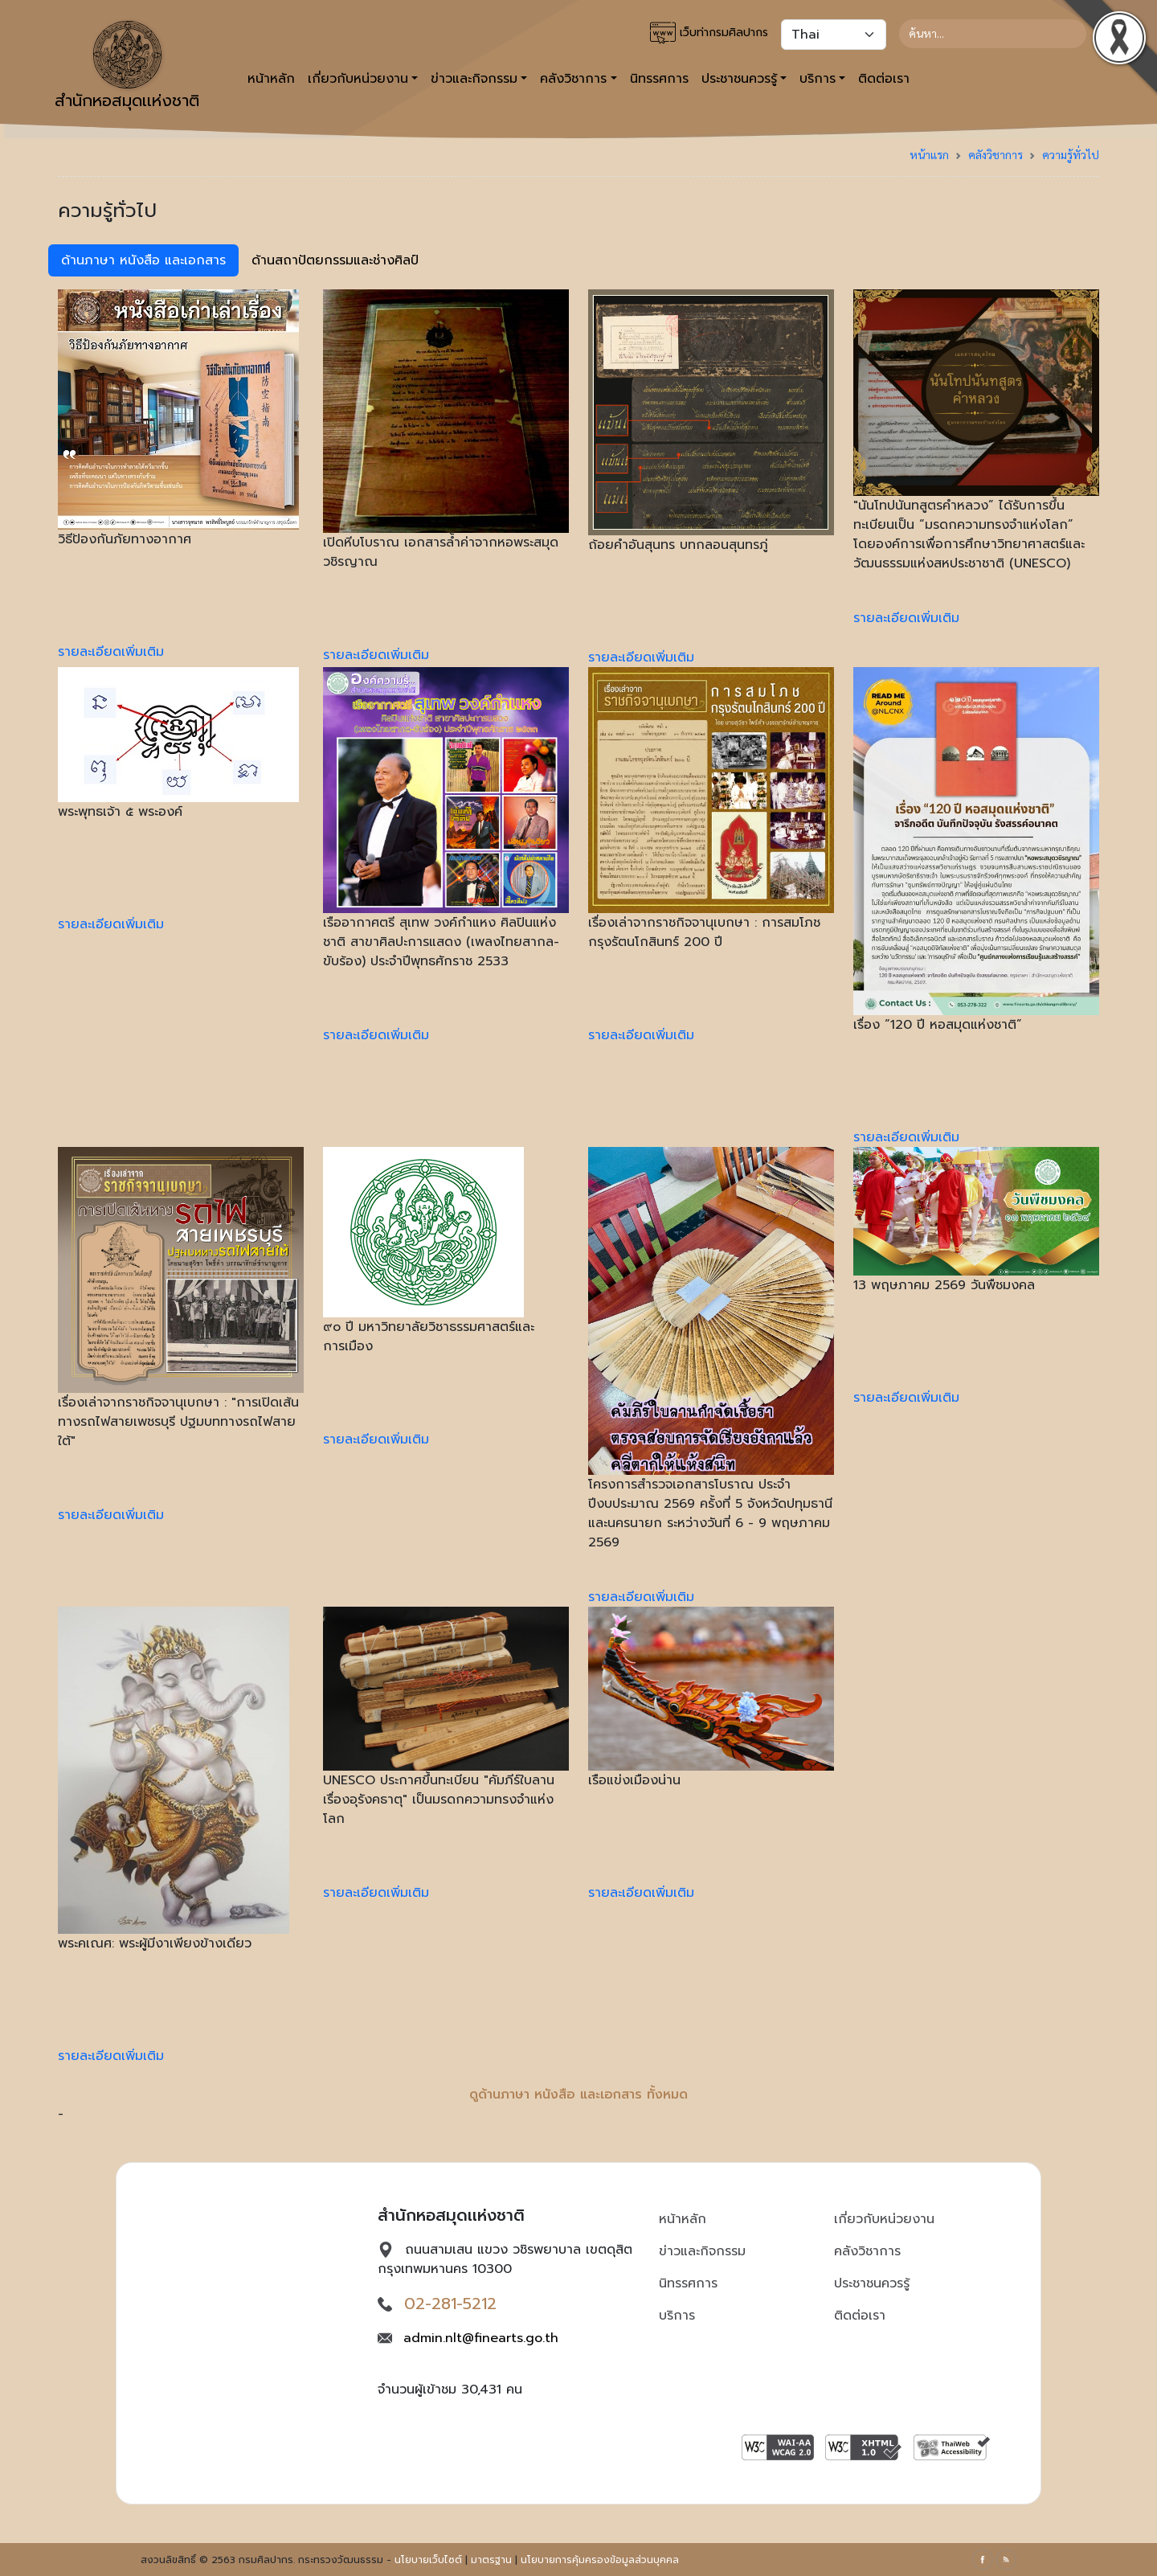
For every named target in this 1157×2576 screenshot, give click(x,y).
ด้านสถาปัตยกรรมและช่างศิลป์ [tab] (335, 260)
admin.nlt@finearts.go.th (480, 2338)
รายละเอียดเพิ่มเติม (111, 651)
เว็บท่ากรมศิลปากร (709, 33)
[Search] (992, 33)
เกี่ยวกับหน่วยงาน (884, 2219)
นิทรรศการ (659, 78)
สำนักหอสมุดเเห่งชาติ (127, 67)
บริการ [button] (817, 78)
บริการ (677, 2315)
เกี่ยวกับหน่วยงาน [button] (358, 78)
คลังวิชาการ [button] (573, 78)
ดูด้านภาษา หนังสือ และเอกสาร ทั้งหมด (578, 2094)
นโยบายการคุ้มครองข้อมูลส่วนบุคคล (600, 2560)
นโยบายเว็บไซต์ (428, 2560)
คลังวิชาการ (995, 154)
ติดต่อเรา (884, 78)
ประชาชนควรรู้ (872, 2283)
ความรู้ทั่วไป (1070, 154)
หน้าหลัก (271, 78)
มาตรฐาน (491, 2560)
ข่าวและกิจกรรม (702, 2251)
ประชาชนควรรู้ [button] (739, 78)
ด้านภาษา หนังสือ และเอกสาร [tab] (143, 260)
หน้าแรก (929, 154)
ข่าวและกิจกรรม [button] (474, 78)
